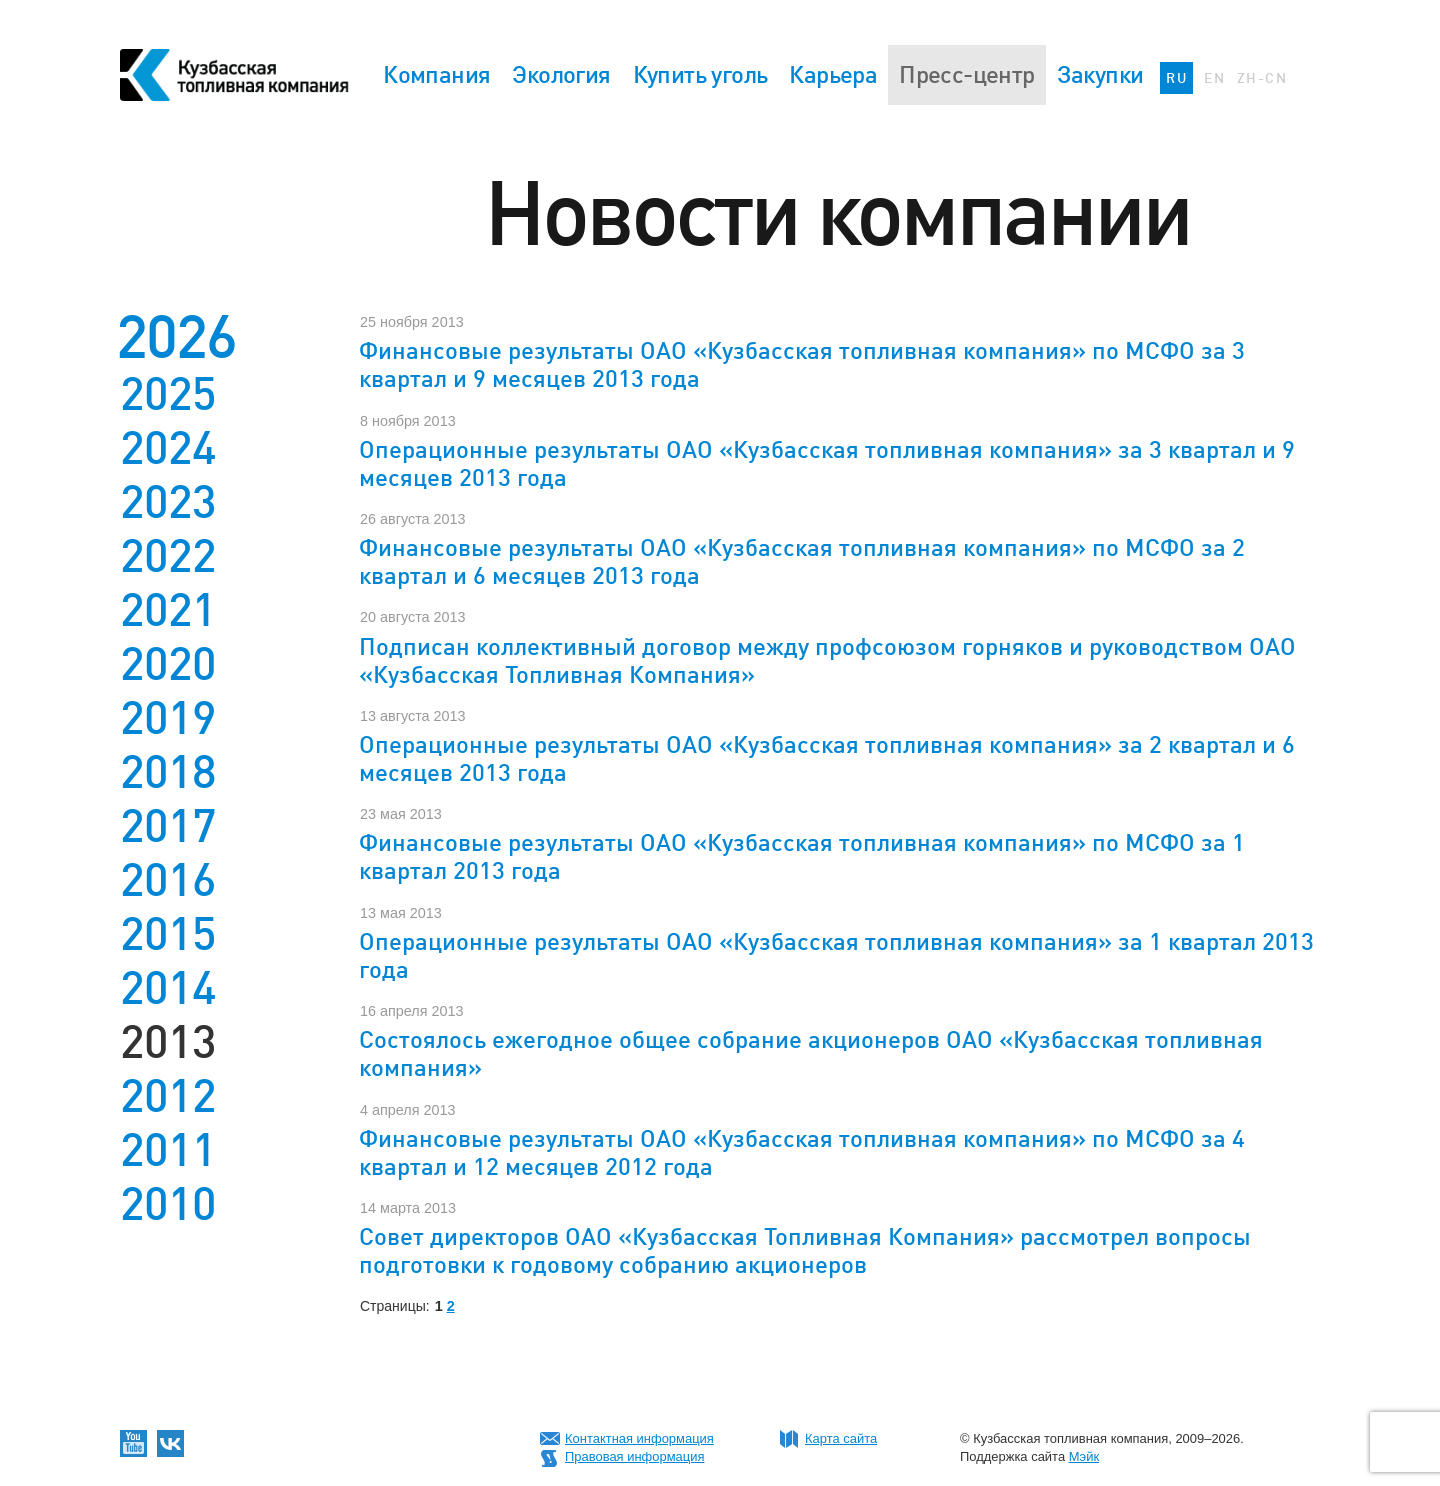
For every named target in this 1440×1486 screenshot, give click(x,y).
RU (1176, 77)
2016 (168, 880)
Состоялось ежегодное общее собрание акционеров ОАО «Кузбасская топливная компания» (811, 1053)
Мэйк (1084, 1456)
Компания (436, 74)
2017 (168, 826)
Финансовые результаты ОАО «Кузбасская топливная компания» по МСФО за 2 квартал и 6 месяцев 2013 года (802, 561)
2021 (168, 610)
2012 (168, 1096)
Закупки (1100, 74)
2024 (168, 448)
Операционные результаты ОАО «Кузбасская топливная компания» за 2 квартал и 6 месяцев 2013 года (827, 758)
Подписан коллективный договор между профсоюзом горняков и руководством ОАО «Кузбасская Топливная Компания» (827, 660)
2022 (168, 556)
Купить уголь (700, 74)
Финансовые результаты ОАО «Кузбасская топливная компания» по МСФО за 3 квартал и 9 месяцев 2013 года (802, 364)
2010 (168, 1204)
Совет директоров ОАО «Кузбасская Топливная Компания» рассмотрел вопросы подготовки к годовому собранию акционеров (805, 1250)
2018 (168, 772)
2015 (168, 934)
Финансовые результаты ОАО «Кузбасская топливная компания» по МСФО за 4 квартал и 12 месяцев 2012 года (802, 1152)
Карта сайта (841, 1438)
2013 (168, 1042)
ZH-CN (1262, 77)
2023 (168, 502)
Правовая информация (634, 1456)
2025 (168, 394)
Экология (561, 74)
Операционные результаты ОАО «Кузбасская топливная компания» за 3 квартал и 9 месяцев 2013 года (827, 463)
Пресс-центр (966, 74)
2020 (168, 664)
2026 (176, 336)
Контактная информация (639, 1438)
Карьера (833, 74)
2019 (168, 718)
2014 (168, 988)
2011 (168, 1150)
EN (1214, 77)
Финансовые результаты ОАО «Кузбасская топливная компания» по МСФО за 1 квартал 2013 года (802, 856)
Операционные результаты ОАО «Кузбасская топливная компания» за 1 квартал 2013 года (836, 955)
